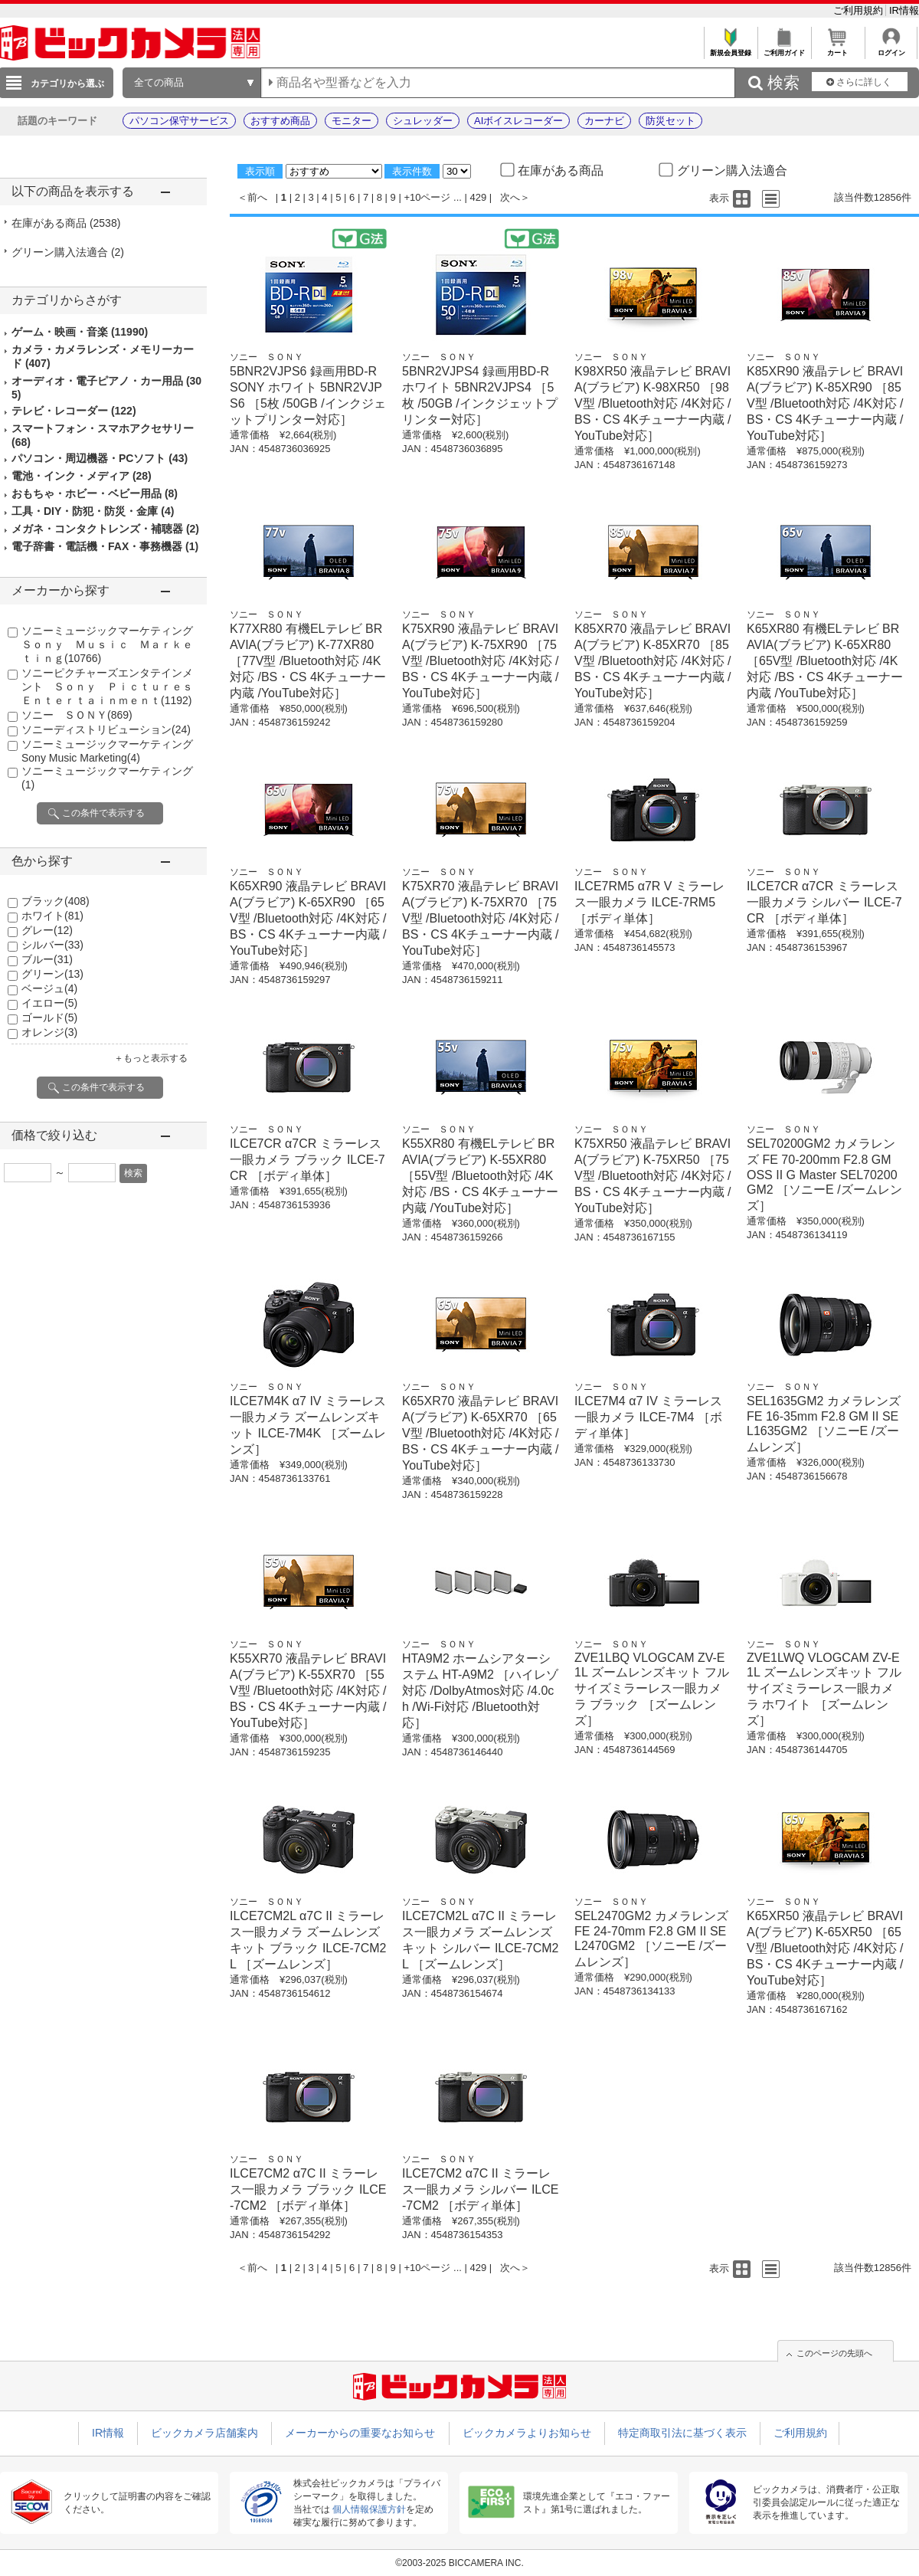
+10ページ (427, 197)
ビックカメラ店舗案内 (204, 2433)
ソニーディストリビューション (106, 729)
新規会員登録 (730, 49)
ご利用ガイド (784, 49)
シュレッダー (423, 120)
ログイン (891, 49)
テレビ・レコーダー (73, 411)
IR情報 (904, 10)
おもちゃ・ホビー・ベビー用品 (94, 493)
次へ (510, 197)
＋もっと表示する (151, 1058)
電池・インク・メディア (81, 476)
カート (837, 49)
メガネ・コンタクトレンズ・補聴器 (105, 529)
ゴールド (49, 1017)
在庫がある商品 (65, 223)
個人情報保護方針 (369, 2509)
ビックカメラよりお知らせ (527, 2433)
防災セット (670, 120)
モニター (351, 120)
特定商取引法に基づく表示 (682, 2433)
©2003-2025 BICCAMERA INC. (459, 2563)
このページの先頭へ (834, 2353)
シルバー (52, 945)
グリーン (52, 974)
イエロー (49, 1003)
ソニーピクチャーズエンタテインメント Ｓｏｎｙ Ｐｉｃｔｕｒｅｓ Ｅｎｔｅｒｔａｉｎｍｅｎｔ (112, 686)
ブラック (55, 901)
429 (478, 197)
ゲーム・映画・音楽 (79, 332)
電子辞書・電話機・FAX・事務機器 (104, 546)
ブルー (47, 959)
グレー (47, 930)
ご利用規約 (859, 10)
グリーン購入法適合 (67, 252)
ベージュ (49, 988)
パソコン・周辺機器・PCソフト (99, 458)
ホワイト (52, 915)
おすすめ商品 (280, 120)
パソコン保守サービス (179, 120)
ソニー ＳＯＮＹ (76, 715)
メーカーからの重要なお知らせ (360, 2433)
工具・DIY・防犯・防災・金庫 (92, 511)
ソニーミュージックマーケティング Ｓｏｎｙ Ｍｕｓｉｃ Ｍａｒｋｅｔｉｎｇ (112, 644)
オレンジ (49, 1032)
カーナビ (604, 120)
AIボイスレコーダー (518, 120)
